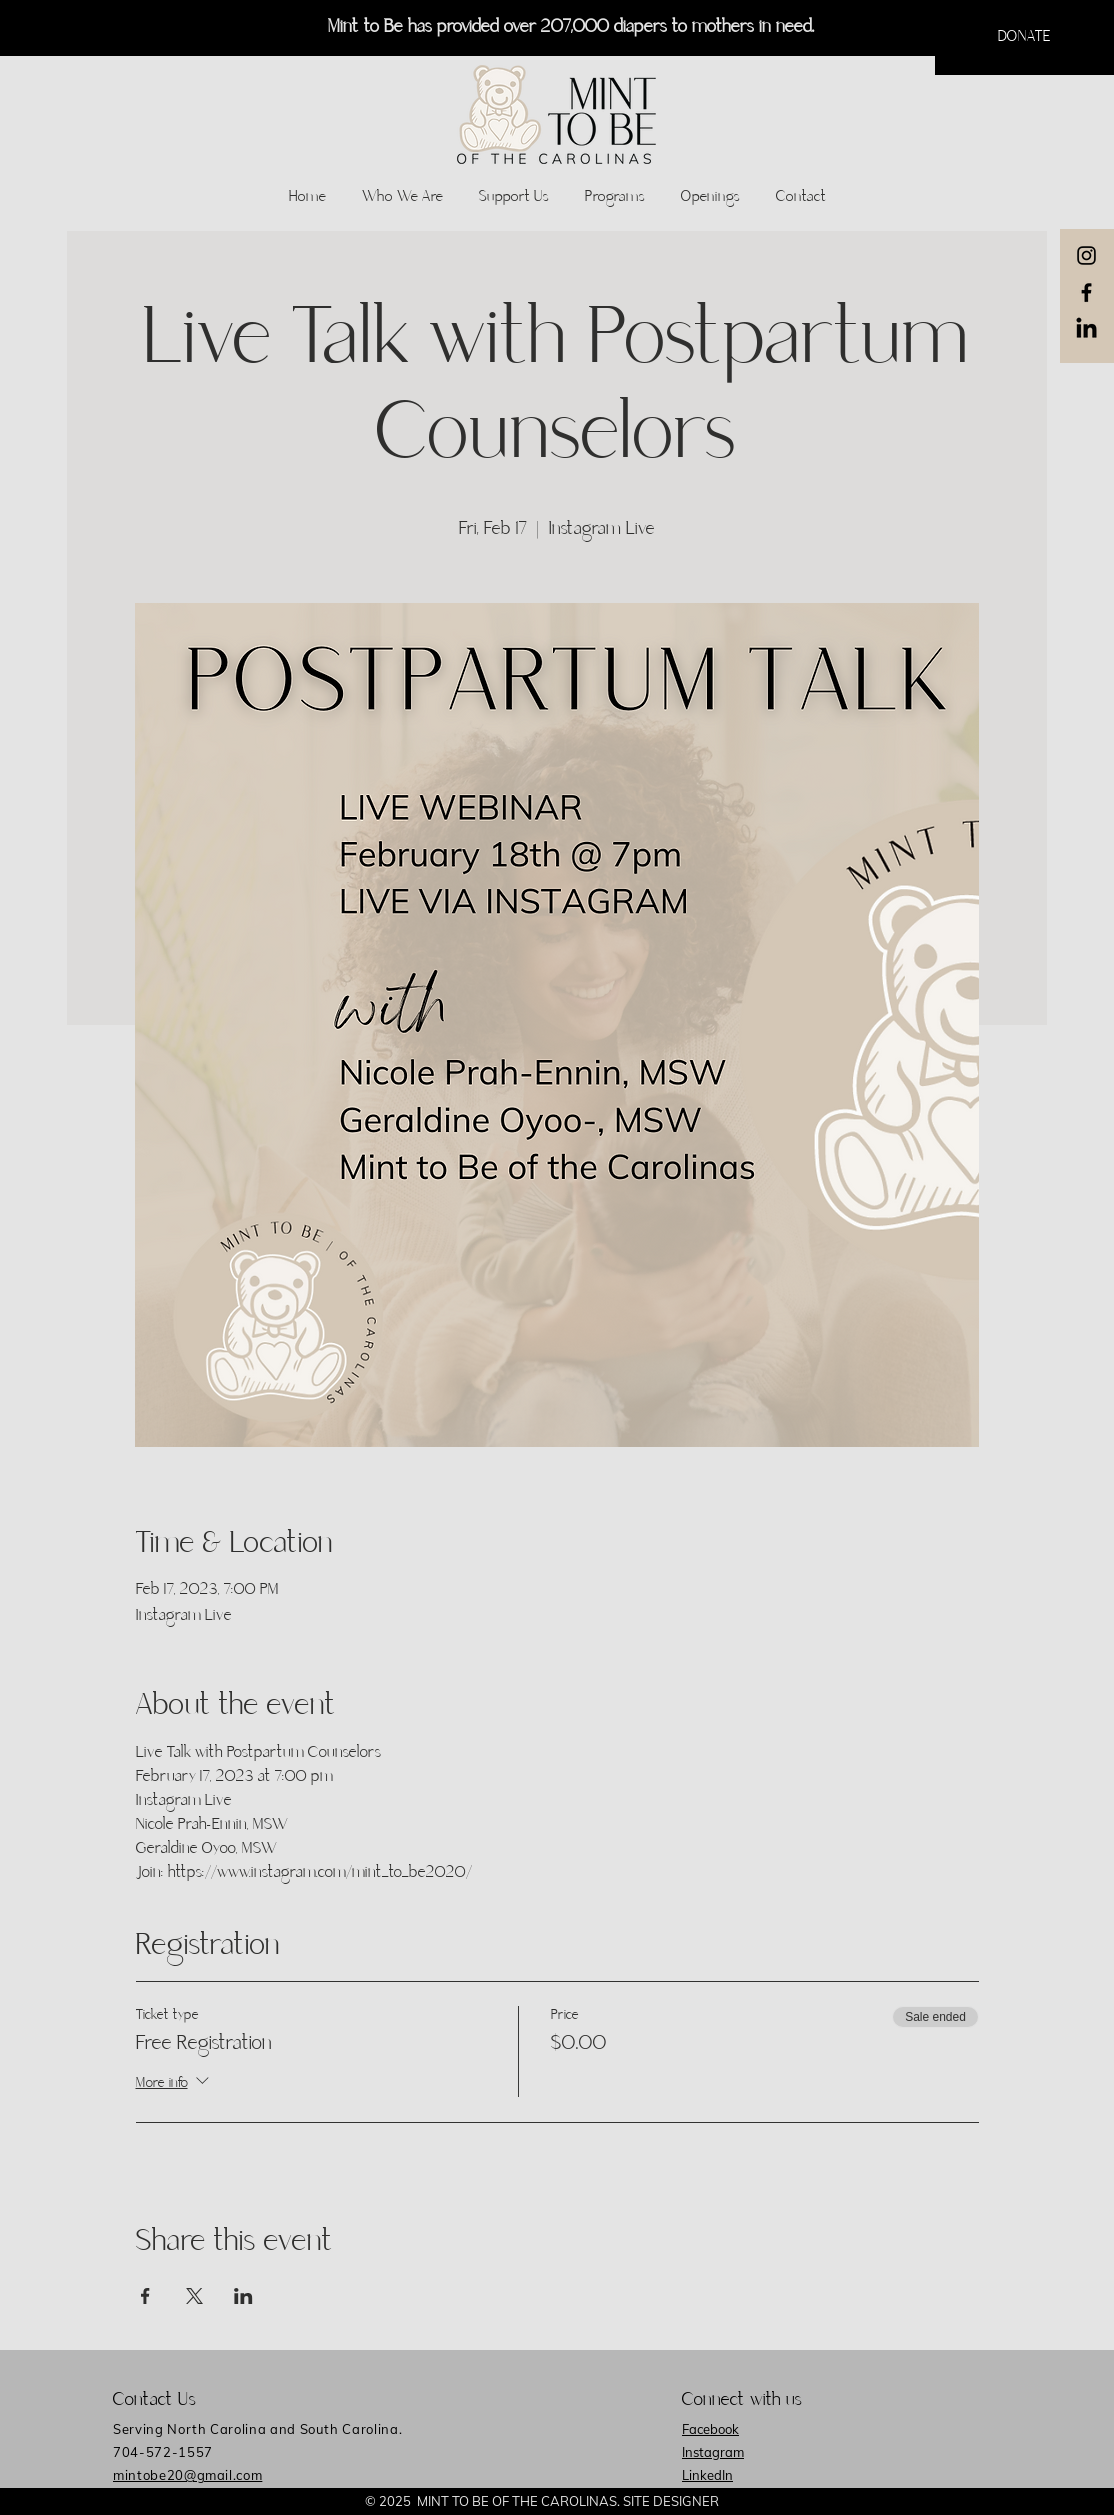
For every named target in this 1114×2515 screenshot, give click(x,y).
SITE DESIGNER (671, 2501)
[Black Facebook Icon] (1086, 292)
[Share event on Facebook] (145, 2296)
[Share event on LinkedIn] (243, 2296)
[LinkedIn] (1086, 329)
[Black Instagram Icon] (1086, 255)
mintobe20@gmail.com (187, 2475)
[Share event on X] (194, 2296)
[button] (1024, 37)
